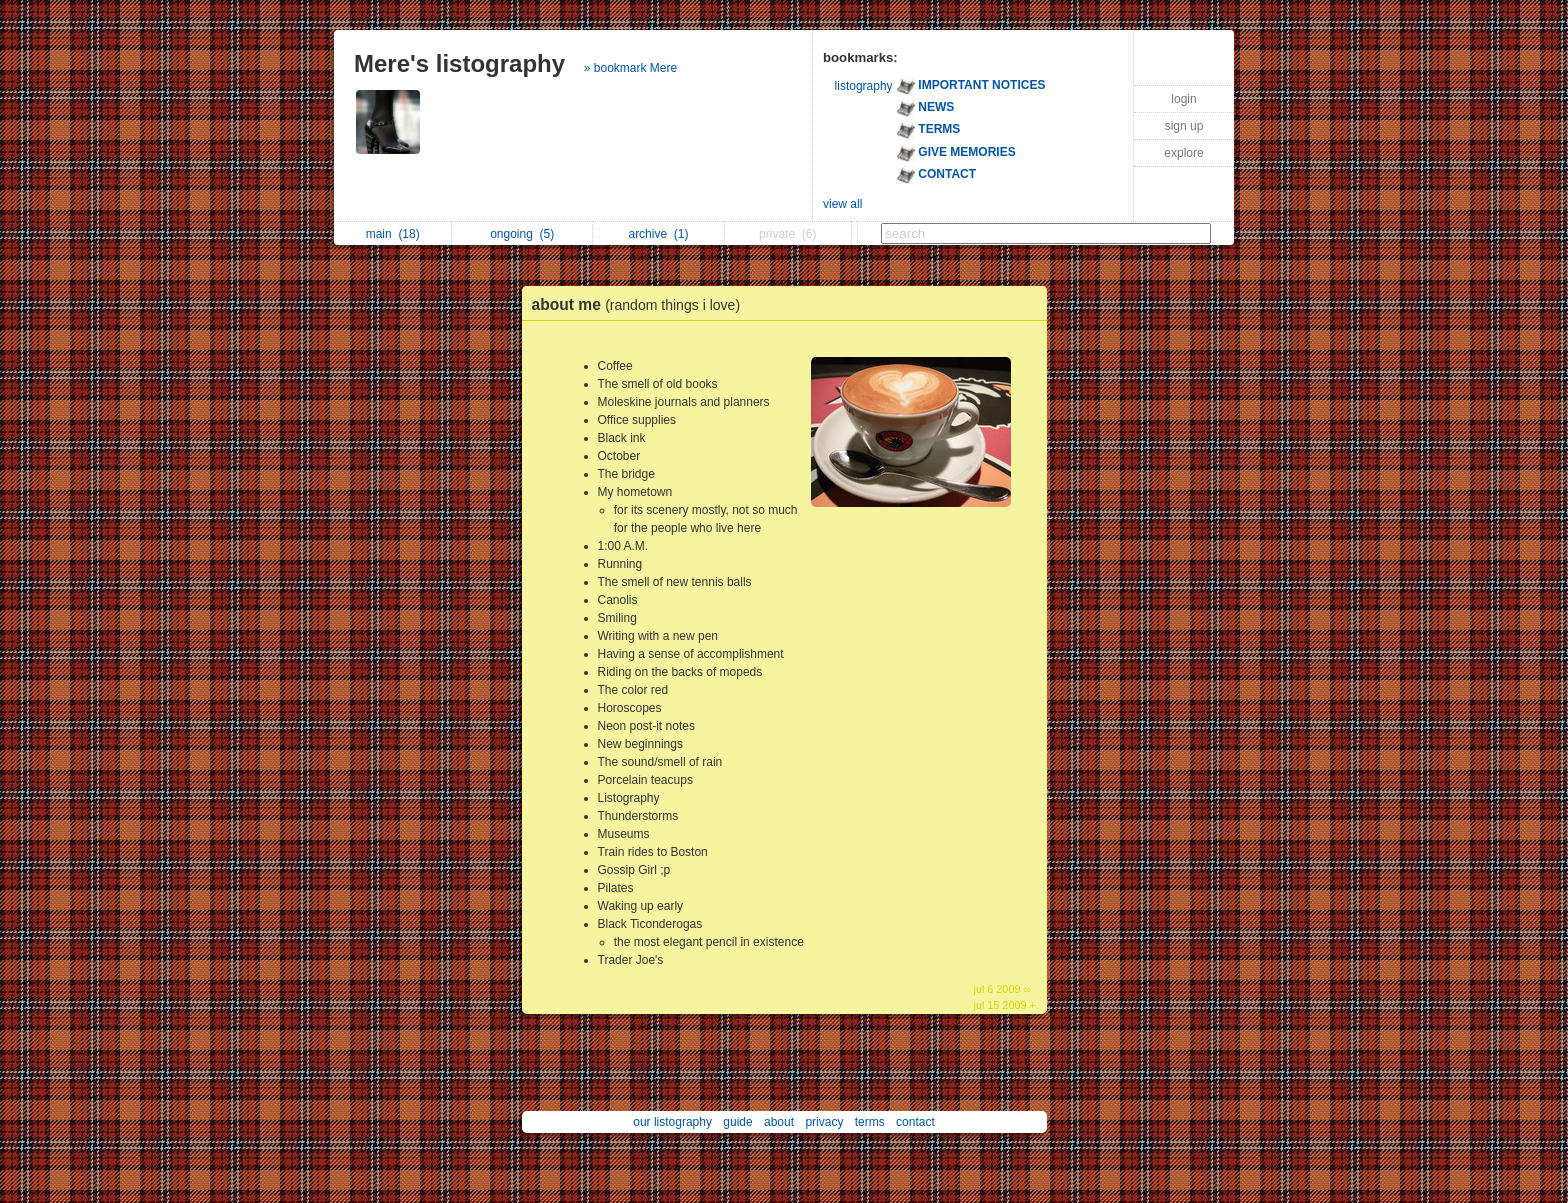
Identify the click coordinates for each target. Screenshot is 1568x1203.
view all (842, 204)
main (393, 234)
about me (641, 304)
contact (915, 1122)
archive (658, 234)
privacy (824, 1122)
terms (870, 1122)
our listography (672, 1122)
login (1183, 99)
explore (1183, 153)
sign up (1184, 126)
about (779, 1122)
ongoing (522, 234)
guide (737, 1122)
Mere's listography (459, 63)
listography (864, 86)
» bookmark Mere (630, 68)
